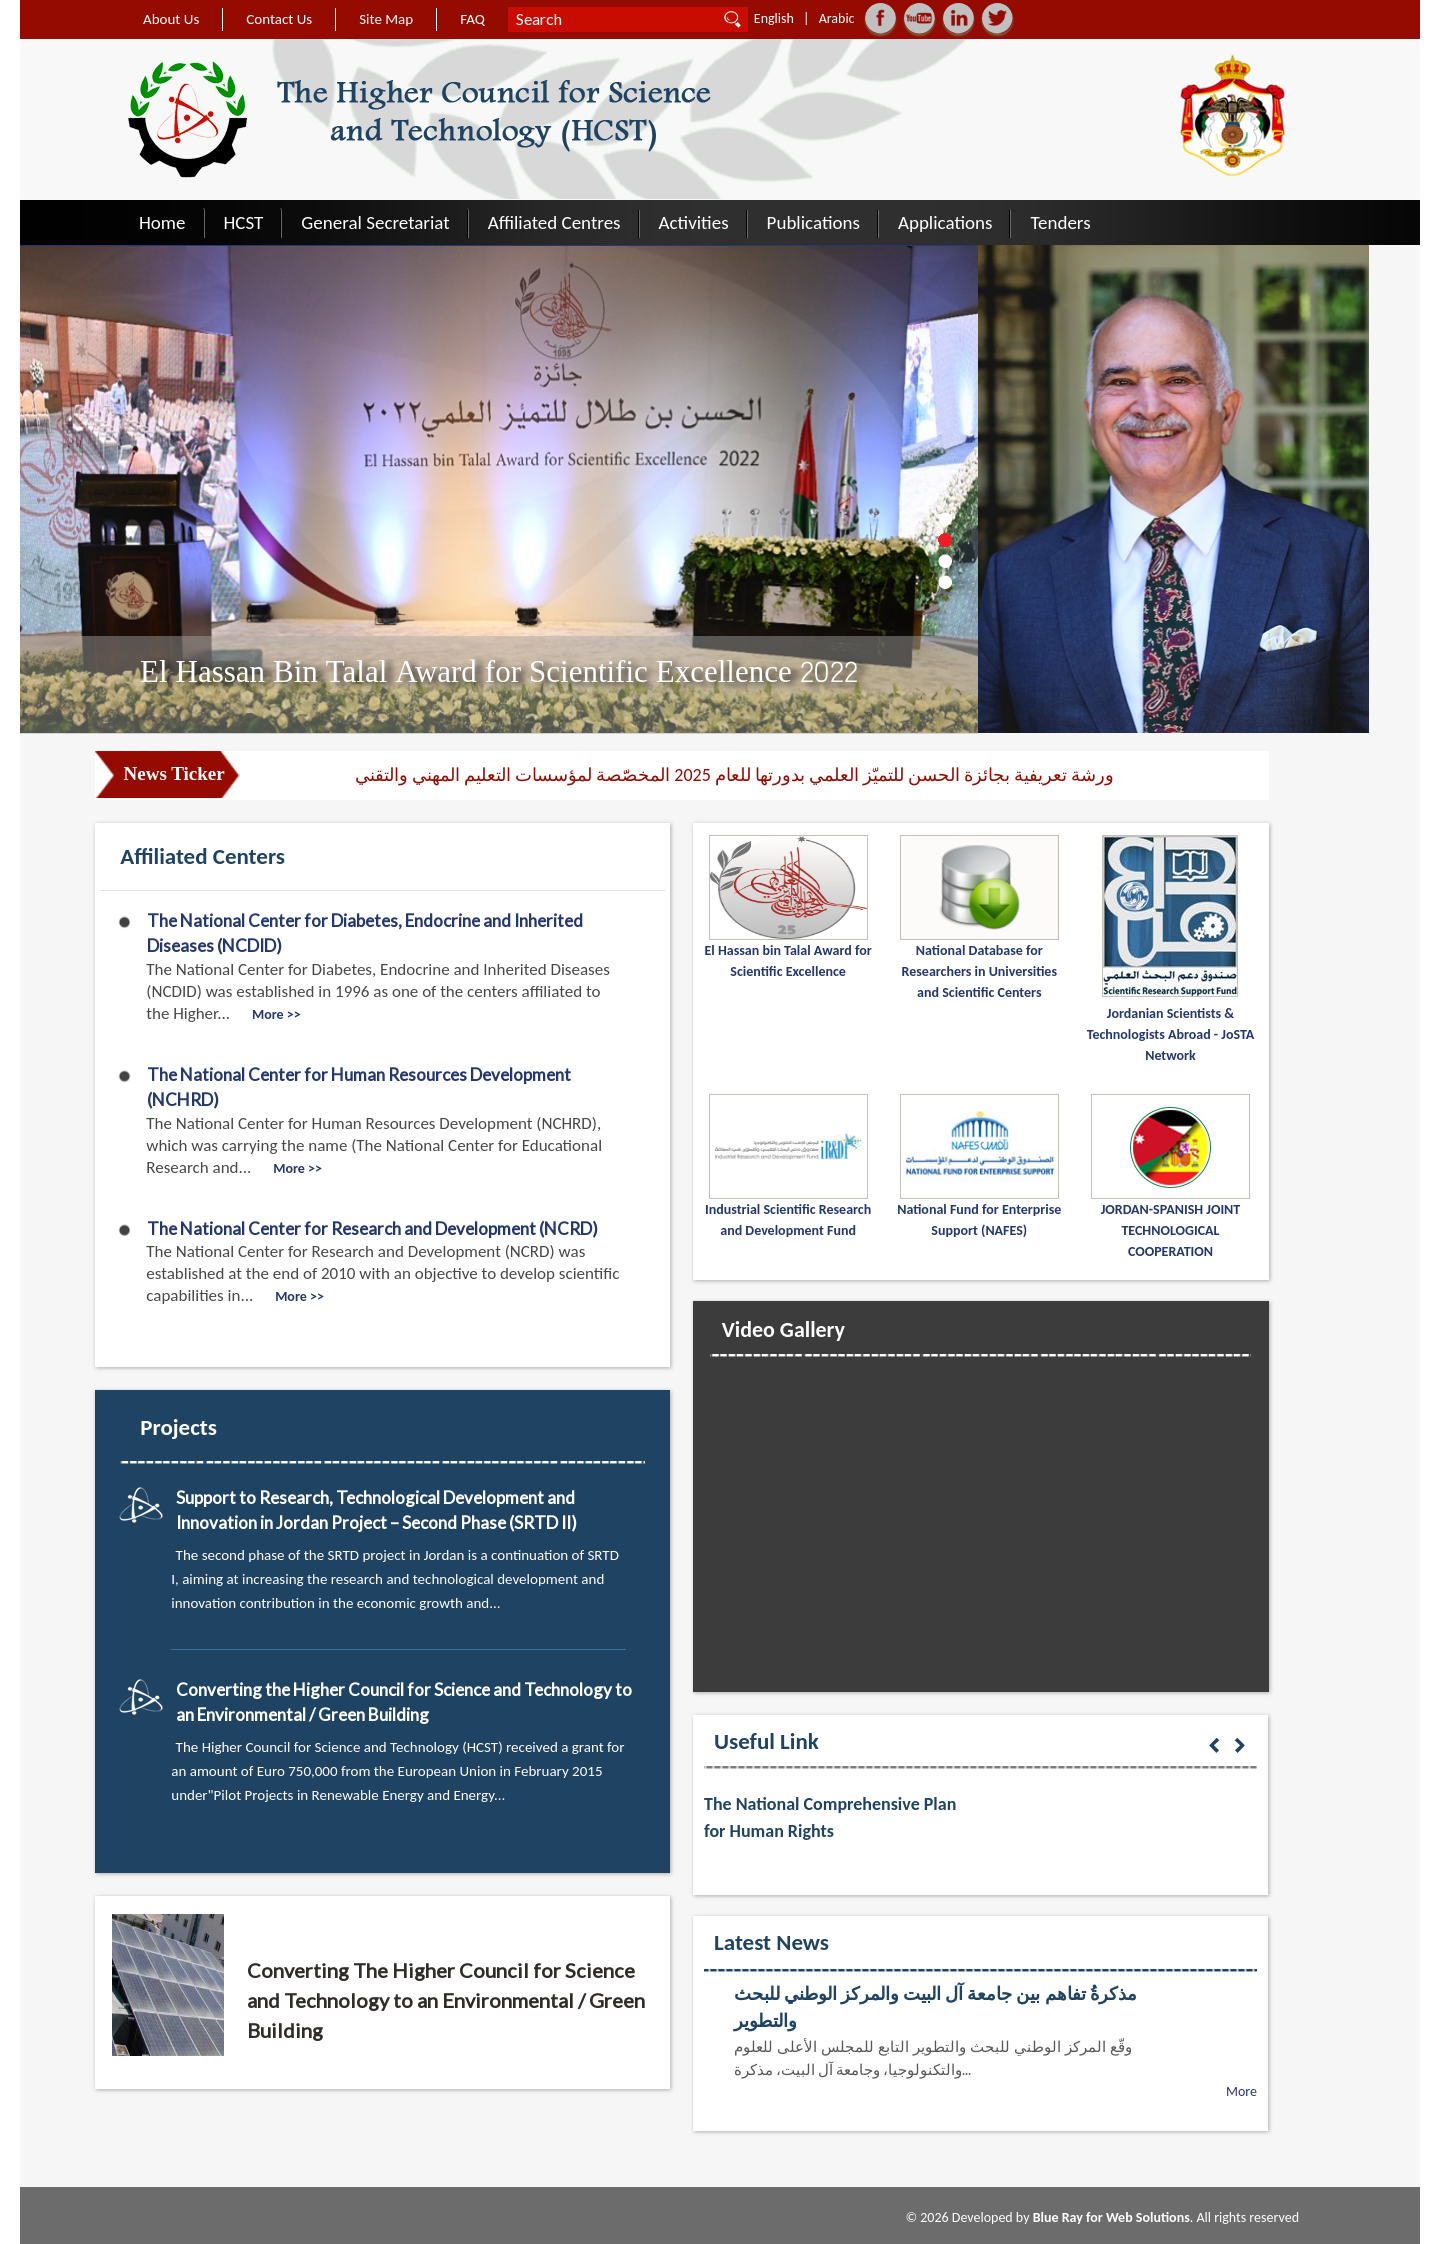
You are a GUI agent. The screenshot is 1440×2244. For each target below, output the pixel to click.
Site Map (386, 19)
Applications (945, 222)
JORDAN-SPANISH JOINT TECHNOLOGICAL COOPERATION (1171, 1230)
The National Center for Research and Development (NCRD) (372, 1228)
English (774, 18)
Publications (813, 222)
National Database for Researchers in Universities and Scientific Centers (979, 971)
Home (162, 222)
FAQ (472, 19)
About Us (171, 19)
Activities (694, 222)
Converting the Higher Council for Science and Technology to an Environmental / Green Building (404, 1702)
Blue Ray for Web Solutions (1111, 2217)
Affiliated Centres (554, 222)
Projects (178, 1427)
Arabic (837, 18)
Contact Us (279, 19)
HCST (244, 222)
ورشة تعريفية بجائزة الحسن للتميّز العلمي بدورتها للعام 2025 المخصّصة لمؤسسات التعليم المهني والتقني (734, 775)
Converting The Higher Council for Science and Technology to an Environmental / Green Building (446, 2000)
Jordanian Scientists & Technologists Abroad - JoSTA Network (1171, 1034)
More (1241, 2091)
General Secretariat (375, 222)
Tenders (1060, 222)
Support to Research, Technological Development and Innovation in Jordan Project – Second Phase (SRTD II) (376, 1510)
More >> (276, 1014)
